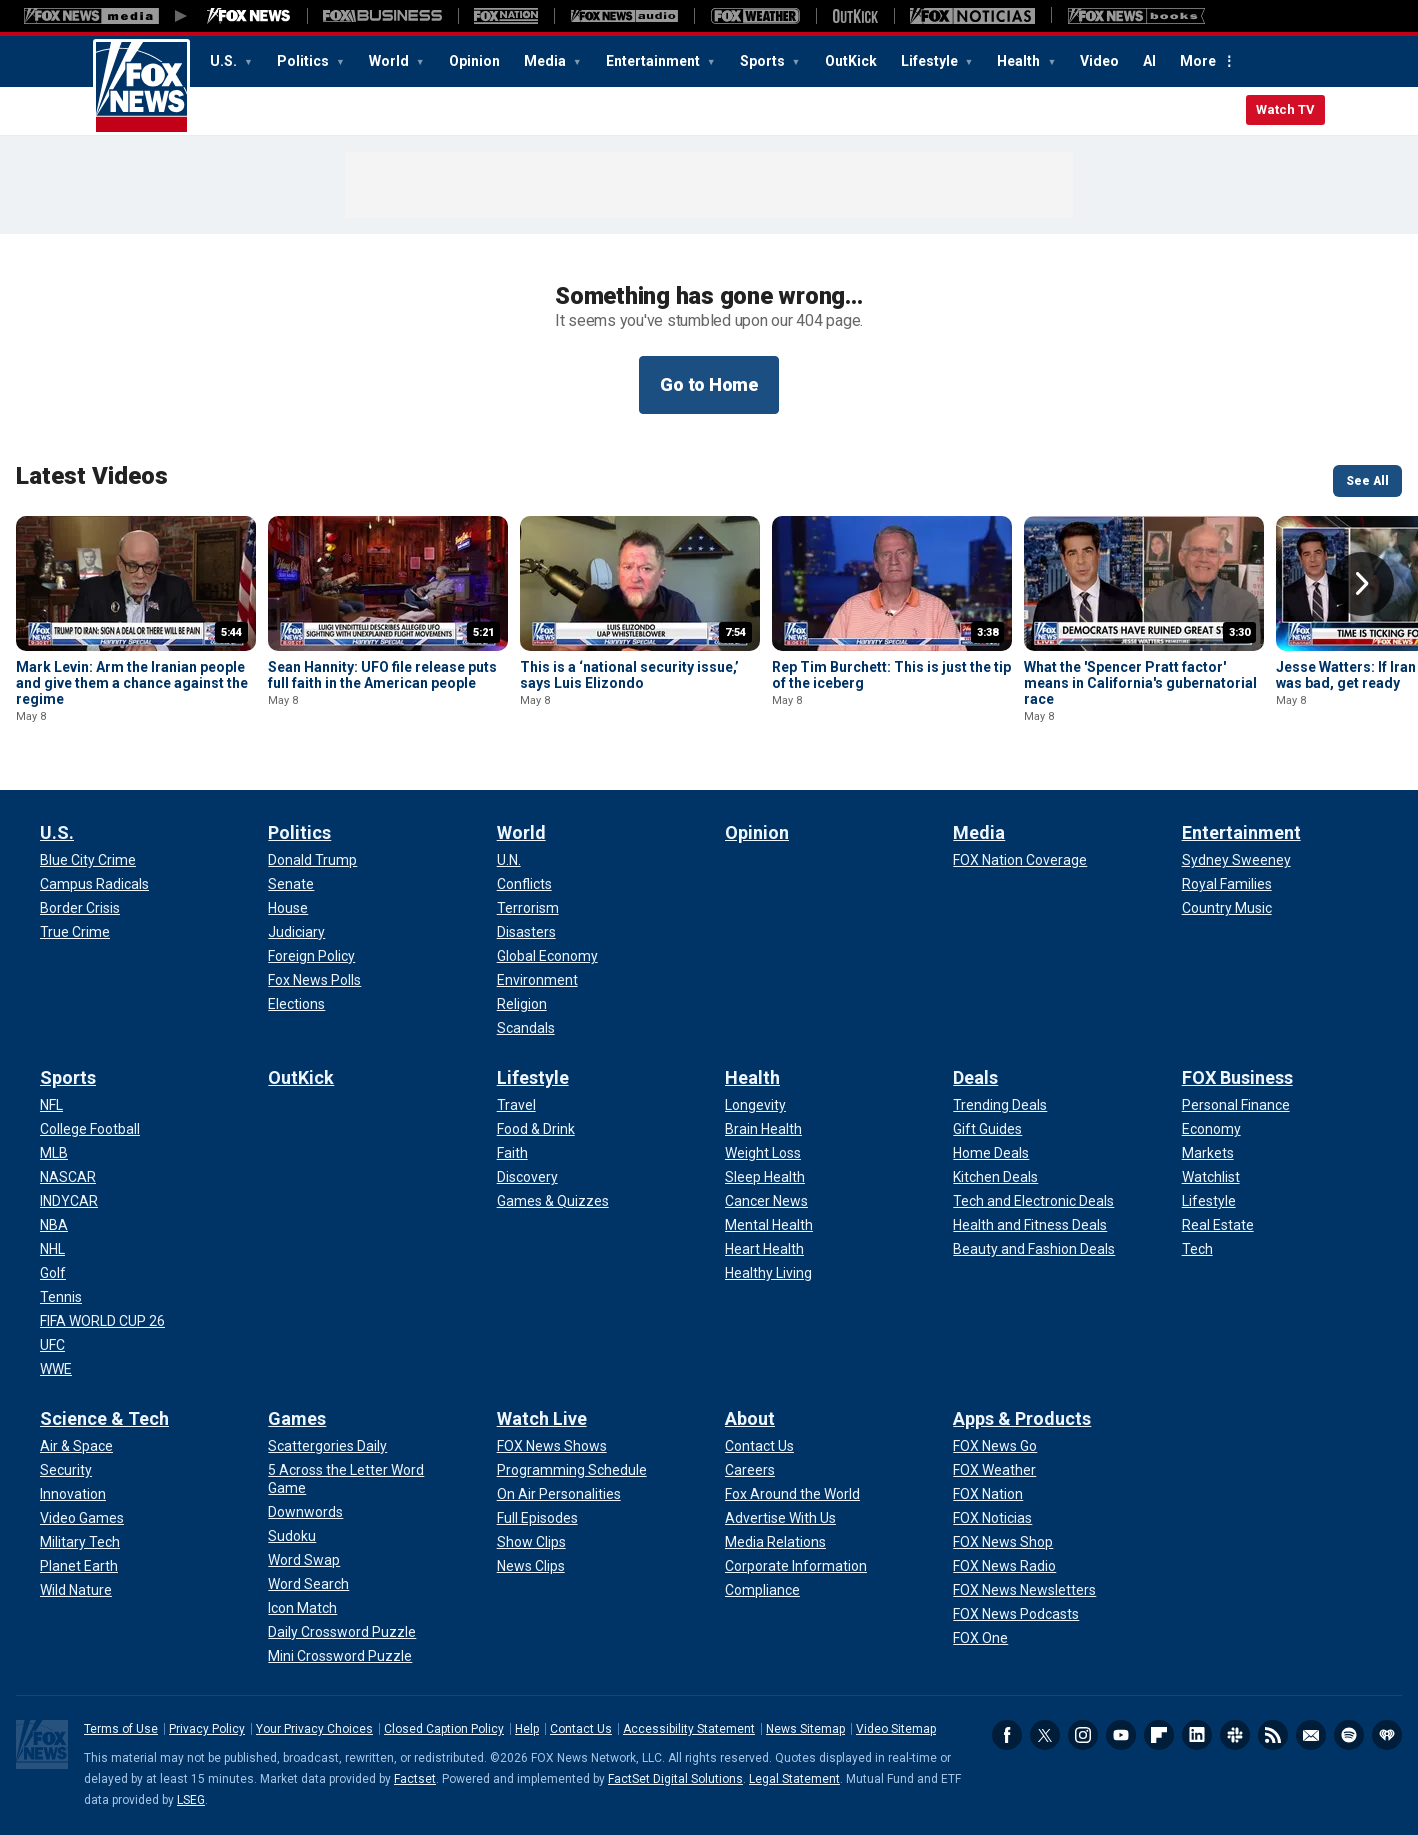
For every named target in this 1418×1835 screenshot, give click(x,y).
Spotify (1349, 1735)
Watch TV (1285, 109)
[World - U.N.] (509, 860)
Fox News (141, 87)
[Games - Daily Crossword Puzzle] (342, 1632)
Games (297, 1418)
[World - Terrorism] (528, 908)
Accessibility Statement (689, 1729)
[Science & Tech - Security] (66, 1470)
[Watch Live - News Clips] (531, 1566)
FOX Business (1237, 1077)
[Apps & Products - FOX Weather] (994, 1470)
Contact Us (581, 1729)
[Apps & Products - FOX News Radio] (1004, 1566)
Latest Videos (92, 476)
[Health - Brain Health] (763, 1129)
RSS (1273, 1735)
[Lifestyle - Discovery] (527, 1177)
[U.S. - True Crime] (75, 932)
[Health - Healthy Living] (768, 1273)
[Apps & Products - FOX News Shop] (1003, 1542)
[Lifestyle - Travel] (516, 1105)
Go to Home (709, 384)
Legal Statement (794, 1779)
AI (1149, 61)
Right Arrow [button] (1362, 584)
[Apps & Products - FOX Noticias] (992, 1518)
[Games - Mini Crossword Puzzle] (340, 1656)
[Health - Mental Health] (769, 1225)
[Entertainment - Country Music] (1227, 908)
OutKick (851, 61)
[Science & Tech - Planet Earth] (79, 1566)
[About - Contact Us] (759, 1446)
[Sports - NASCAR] (68, 1177)
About (750, 1418)
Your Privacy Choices (314, 1729)
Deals (975, 1077)
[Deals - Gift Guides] (987, 1129)
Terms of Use (121, 1729)
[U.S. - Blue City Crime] (88, 860)
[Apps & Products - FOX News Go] (995, 1446)
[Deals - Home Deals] (991, 1153)
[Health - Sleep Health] (765, 1177)
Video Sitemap (896, 1729)
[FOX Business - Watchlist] (1211, 1177)
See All (1367, 481)
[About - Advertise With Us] (780, 1518)
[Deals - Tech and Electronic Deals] (1033, 1201)
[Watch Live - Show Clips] (531, 1542)
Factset (415, 1779)
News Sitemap (805, 1729)
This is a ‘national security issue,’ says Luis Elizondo (629, 675)
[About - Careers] (750, 1470)
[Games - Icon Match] (302, 1608)
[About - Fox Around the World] (792, 1494)
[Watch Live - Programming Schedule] (572, 1470)
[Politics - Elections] (296, 1004)
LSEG (191, 1800)
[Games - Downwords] (305, 1512)
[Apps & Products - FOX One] (980, 1638)
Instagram (1083, 1735)
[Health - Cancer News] (766, 1201)
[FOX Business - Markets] (1208, 1153)
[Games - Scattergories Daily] (327, 1446)
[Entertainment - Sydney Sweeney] (1236, 860)
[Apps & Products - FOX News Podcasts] (1016, 1614)
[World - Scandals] (526, 1028)
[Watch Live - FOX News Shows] (552, 1446)
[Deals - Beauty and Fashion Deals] (1034, 1249)
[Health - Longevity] (755, 1105)
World (390, 61)
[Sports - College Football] (90, 1129)
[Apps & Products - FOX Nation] (988, 1494)
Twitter (1045, 1735)
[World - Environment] (537, 980)
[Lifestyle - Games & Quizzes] (553, 1201)
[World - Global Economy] (547, 956)
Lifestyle (931, 61)
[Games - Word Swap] (304, 1560)
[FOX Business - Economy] (1211, 1129)
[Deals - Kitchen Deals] (995, 1177)
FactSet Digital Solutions (675, 1779)
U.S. (225, 61)
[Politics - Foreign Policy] (311, 956)
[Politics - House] (288, 908)
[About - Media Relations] (775, 1542)
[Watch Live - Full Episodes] (537, 1518)
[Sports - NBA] (54, 1225)
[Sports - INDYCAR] (69, 1201)
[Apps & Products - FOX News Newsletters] (1024, 1590)
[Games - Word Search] (308, 1584)
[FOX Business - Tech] (1197, 1249)
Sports (764, 61)
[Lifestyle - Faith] (512, 1153)
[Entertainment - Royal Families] (1227, 884)
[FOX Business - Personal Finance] (1236, 1105)
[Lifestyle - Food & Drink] (536, 1129)
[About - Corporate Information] (796, 1566)
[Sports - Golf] (53, 1273)
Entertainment (654, 61)
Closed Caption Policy (444, 1729)
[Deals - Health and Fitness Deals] (1030, 1225)
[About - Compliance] (762, 1590)
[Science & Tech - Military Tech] (80, 1542)
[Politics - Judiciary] (296, 932)
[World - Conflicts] (524, 884)
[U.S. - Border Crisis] (80, 908)
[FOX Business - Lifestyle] (1209, 1201)
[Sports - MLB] (54, 1153)
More (1198, 61)
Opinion (474, 61)
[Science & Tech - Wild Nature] (76, 1590)
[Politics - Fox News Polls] (314, 980)
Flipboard (1159, 1735)
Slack (1235, 1735)
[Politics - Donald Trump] (312, 860)
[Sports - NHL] (52, 1249)
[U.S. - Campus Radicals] (94, 884)
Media (546, 61)
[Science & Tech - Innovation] (73, 1494)
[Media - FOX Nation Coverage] (1020, 860)
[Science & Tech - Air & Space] (76, 1446)
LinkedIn (1197, 1735)
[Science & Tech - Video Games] (82, 1518)
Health (1020, 61)
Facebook (1007, 1735)
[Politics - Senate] (291, 884)
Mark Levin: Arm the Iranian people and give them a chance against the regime (132, 683)
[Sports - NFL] (51, 1105)
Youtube (1121, 1735)
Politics (304, 61)
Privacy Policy (207, 1729)
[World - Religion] (522, 1004)
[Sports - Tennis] (61, 1297)
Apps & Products (1022, 1418)
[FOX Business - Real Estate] (1218, 1225)
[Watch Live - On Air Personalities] (559, 1494)
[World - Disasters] (526, 932)
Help (527, 1729)
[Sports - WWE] (56, 1369)
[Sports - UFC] (52, 1345)
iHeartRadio (1387, 1735)
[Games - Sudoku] (292, 1536)
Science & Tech (104, 1418)
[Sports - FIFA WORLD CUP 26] (102, 1321)
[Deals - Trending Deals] (1000, 1105)
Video (1099, 61)
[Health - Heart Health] (764, 1249)
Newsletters (1311, 1735)
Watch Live (542, 1418)
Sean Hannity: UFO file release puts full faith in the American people (382, 675)
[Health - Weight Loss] (763, 1153)
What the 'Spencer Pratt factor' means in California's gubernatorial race (1140, 683)
